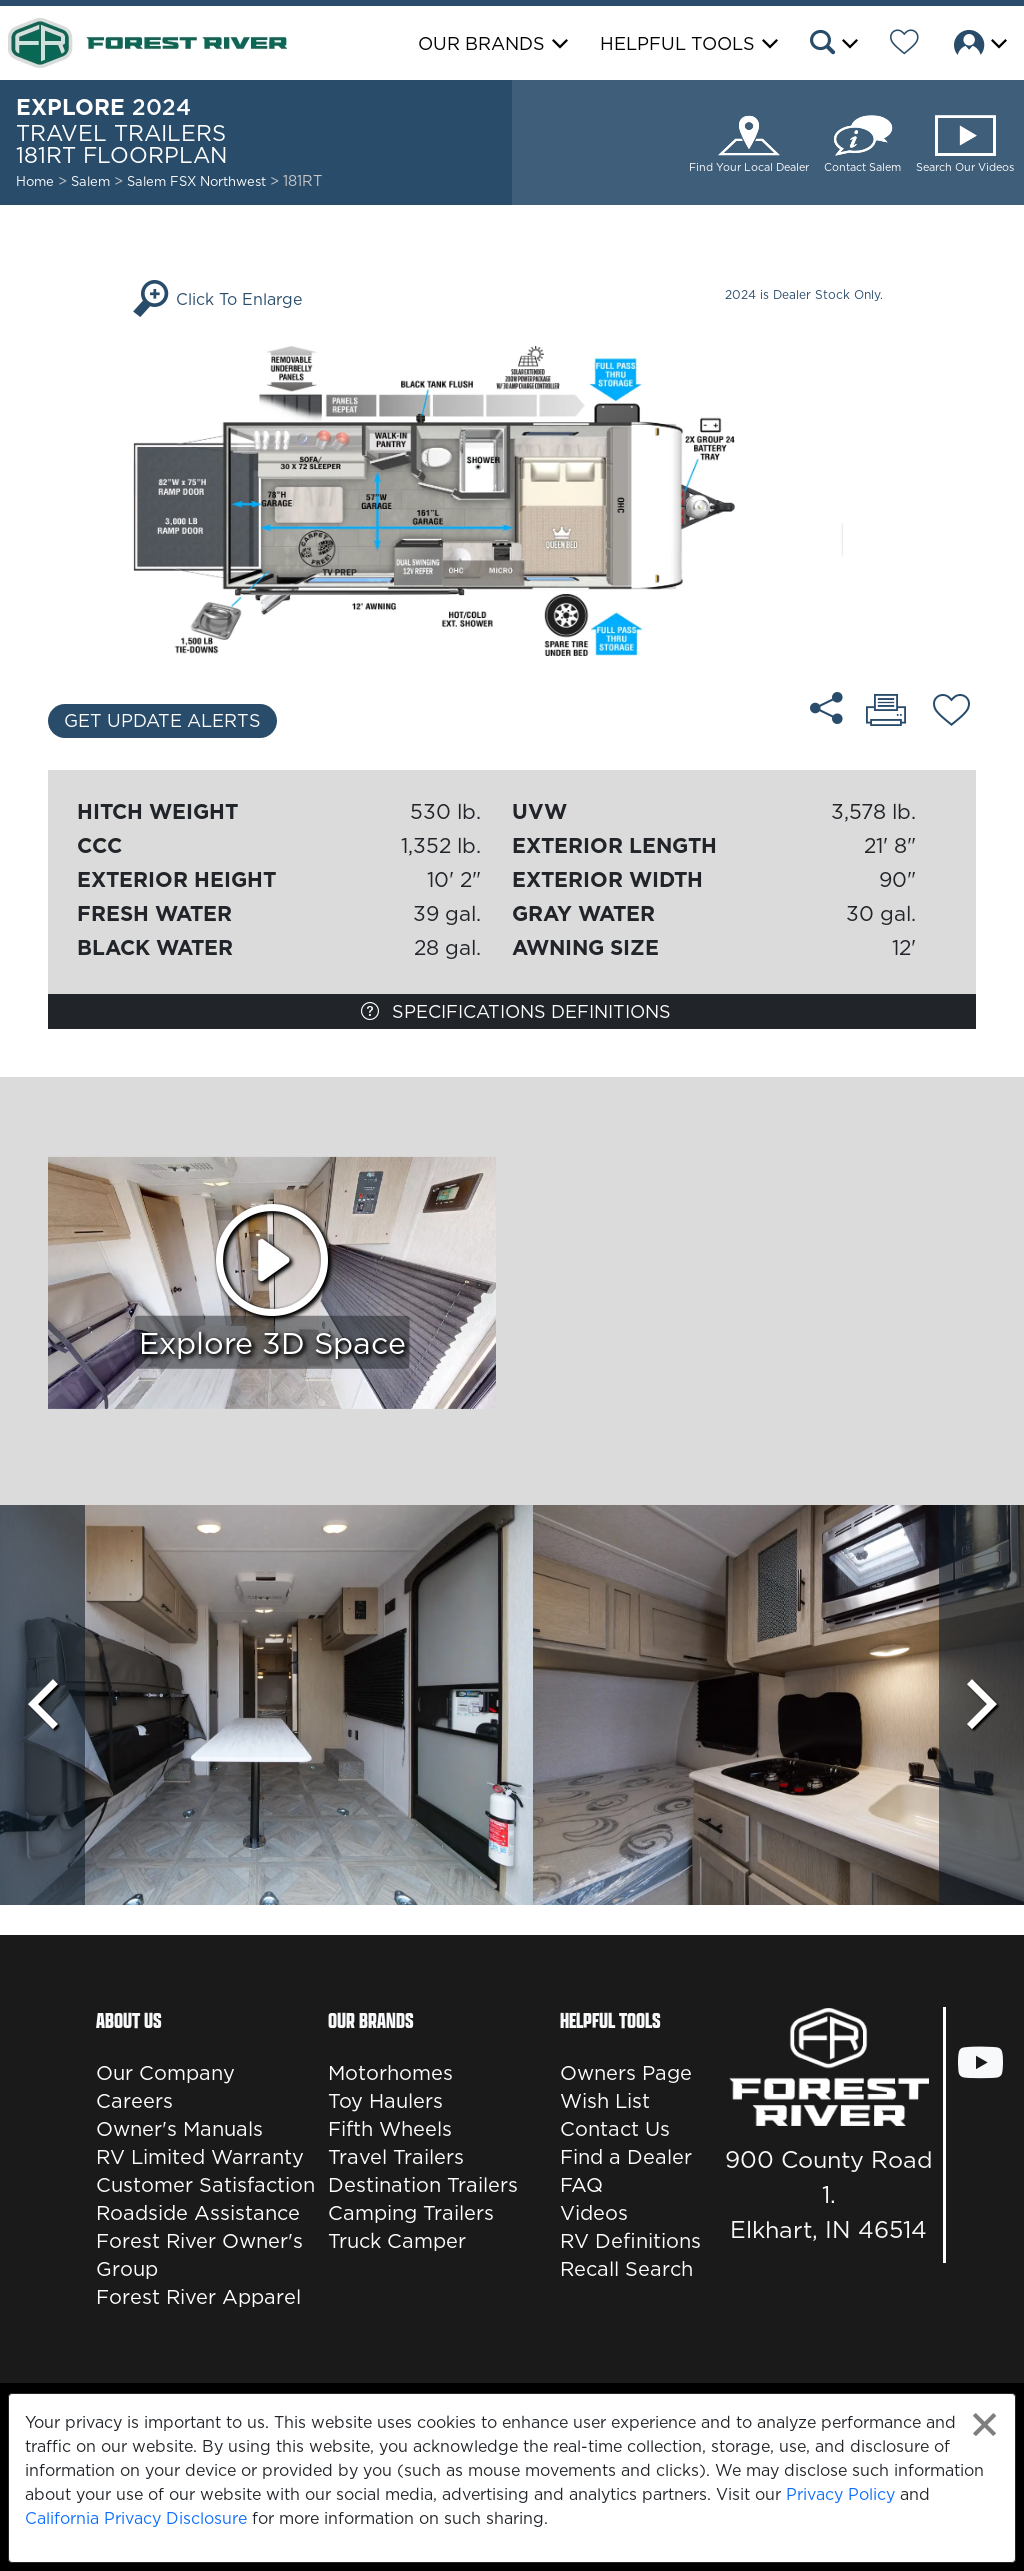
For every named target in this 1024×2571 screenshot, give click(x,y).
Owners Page (626, 2073)
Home (35, 181)
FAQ (581, 2185)
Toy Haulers (385, 2101)
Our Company (165, 2073)
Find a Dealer (626, 2157)
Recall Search (626, 2269)
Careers (134, 2101)
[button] (832, 45)
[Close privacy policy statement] (984, 2424)
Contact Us (615, 2129)
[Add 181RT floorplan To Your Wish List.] (951, 713)
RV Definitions (630, 2241)
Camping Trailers (411, 2213)
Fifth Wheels (390, 2129)
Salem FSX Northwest (198, 181)
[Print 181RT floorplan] (886, 712)
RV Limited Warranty (200, 2157)
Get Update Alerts (162, 720)
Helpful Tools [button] (677, 43)
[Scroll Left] (42, 1705)
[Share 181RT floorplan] (826, 708)
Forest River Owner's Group (199, 2255)
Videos (594, 2213)
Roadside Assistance (198, 2213)
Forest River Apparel (198, 2297)
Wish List (605, 2101)
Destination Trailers (423, 2185)
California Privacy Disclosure (136, 2518)
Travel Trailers (396, 2157)
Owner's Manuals (179, 2129)
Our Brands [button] (481, 43)
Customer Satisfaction (205, 2185)
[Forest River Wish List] (904, 45)
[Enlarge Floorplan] (511, 499)
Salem (90, 181)
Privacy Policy (840, 2494)
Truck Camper (397, 2241)
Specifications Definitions (516, 1011)
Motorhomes (390, 2073)
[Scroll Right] (981, 1705)
